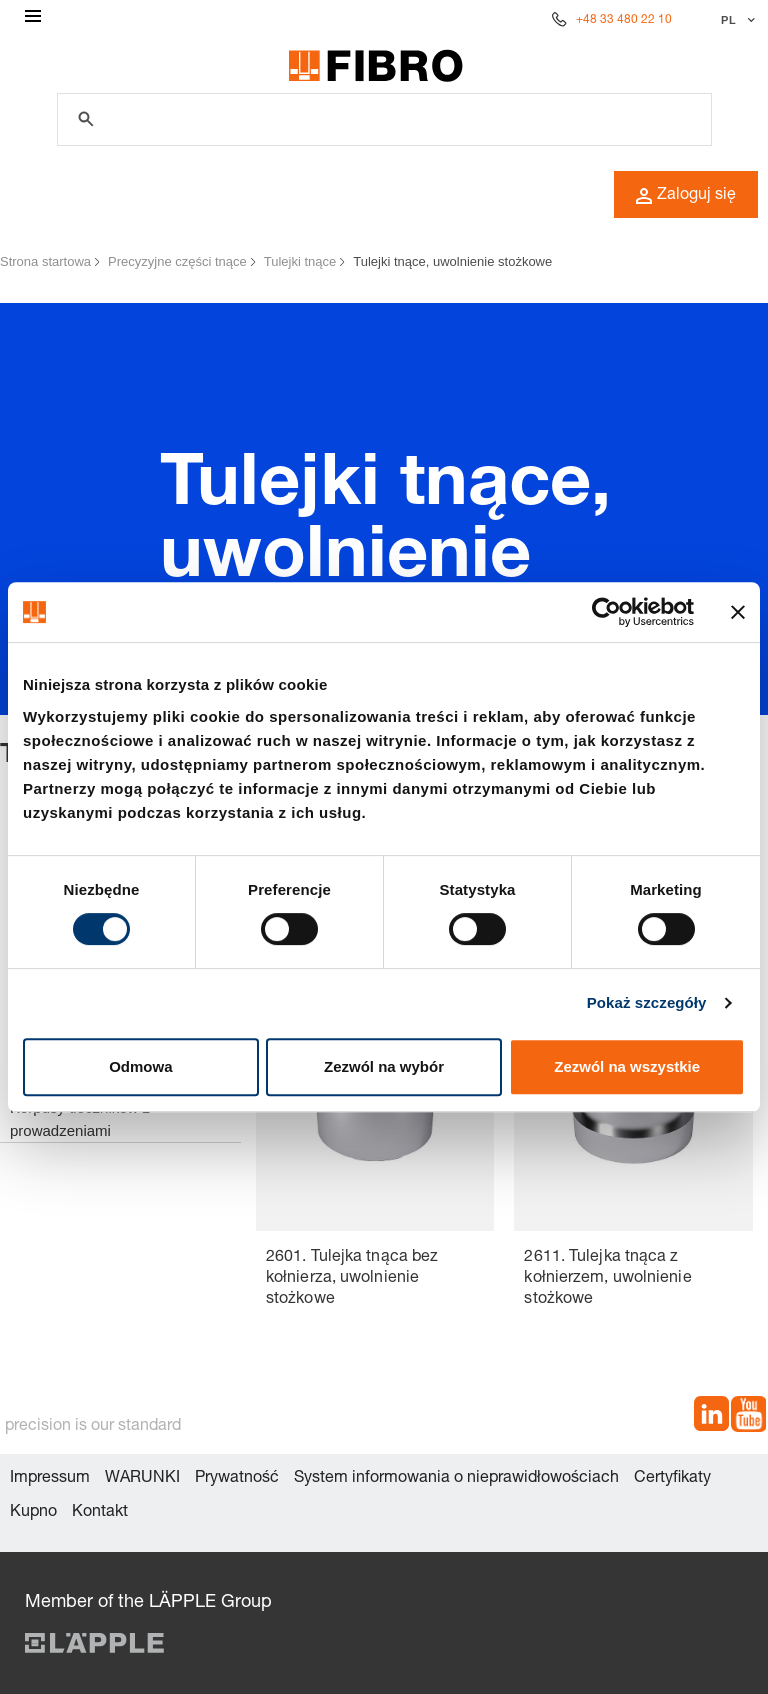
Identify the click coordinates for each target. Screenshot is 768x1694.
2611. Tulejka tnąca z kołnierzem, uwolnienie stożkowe (607, 1279)
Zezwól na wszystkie (627, 1066)
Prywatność (237, 1479)
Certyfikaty (672, 1479)
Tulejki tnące (300, 261)
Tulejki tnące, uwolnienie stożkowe (452, 261)
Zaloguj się (686, 196)
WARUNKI (142, 1479)
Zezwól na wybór (384, 1066)
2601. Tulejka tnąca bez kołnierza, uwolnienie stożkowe (352, 1279)
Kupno (33, 1513)
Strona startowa (45, 261)
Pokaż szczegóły (647, 1002)
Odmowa (140, 1066)
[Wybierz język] (735, 20)
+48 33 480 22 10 (624, 20)
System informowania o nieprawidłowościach (456, 1479)
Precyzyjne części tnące (177, 261)
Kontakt (100, 1513)
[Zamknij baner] (738, 612)
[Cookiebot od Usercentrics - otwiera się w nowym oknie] (606, 612)
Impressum (50, 1479)
